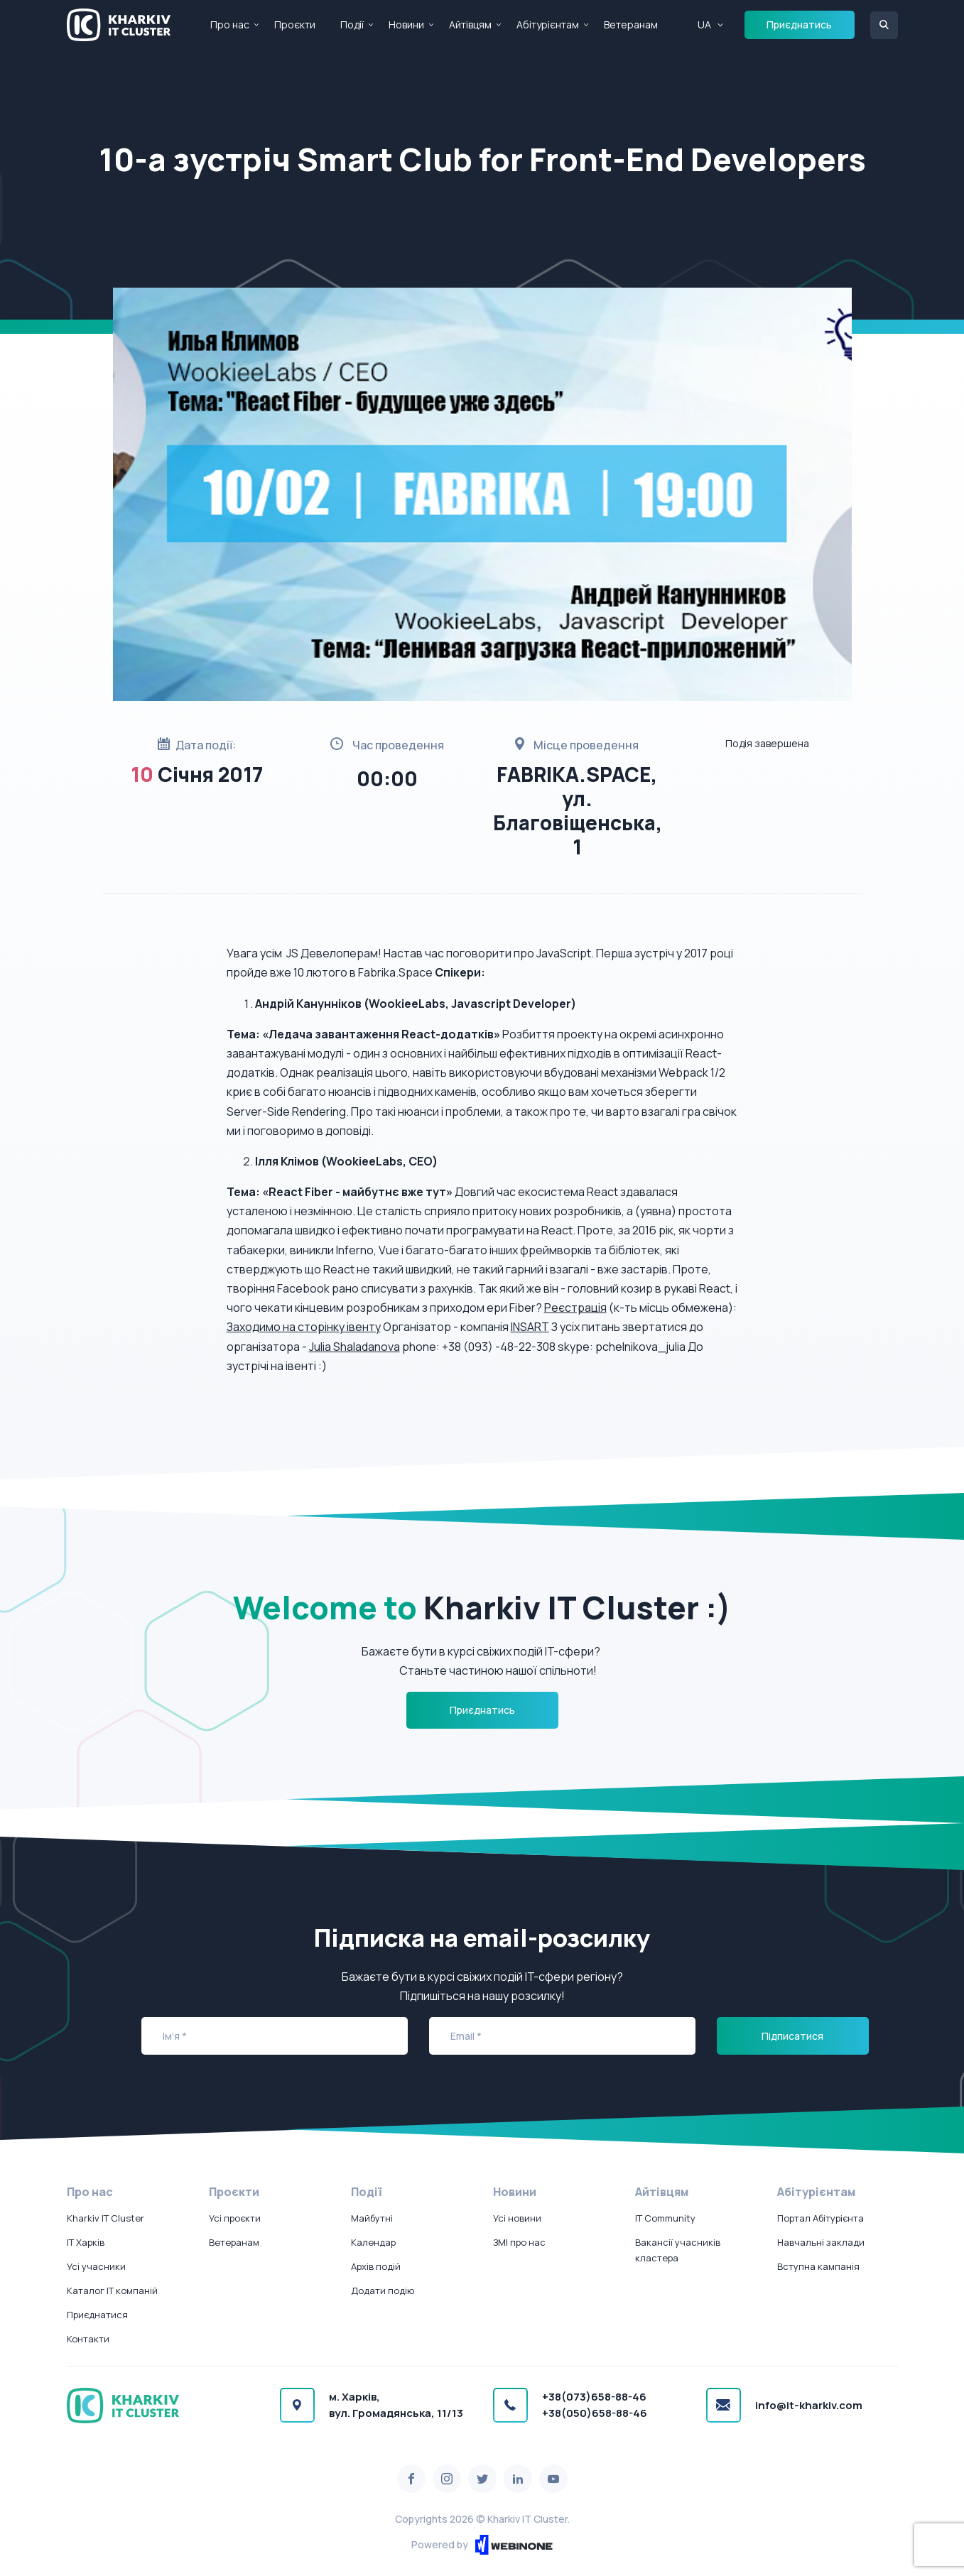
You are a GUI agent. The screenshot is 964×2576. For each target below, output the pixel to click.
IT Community (665, 2218)
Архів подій (376, 2266)
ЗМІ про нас (519, 2242)
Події (352, 24)
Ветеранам (631, 24)
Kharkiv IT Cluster (105, 2218)
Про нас (229, 24)
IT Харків (85, 2242)
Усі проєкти (235, 2218)
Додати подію (382, 2290)
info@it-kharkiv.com (808, 2405)
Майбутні (372, 2218)
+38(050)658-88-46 (594, 2413)
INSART (530, 1327)
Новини (406, 24)
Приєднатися (97, 2314)
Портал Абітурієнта (820, 2218)
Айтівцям (470, 24)
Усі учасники (96, 2266)
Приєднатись (799, 24)
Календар (373, 2242)
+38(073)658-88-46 (594, 2396)
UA (704, 24)
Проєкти (294, 24)
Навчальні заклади (821, 2242)
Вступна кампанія (818, 2266)
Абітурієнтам (547, 24)
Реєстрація (575, 1307)
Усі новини (517, 2218)
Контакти (88, 2338)
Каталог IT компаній (112, 2290)
